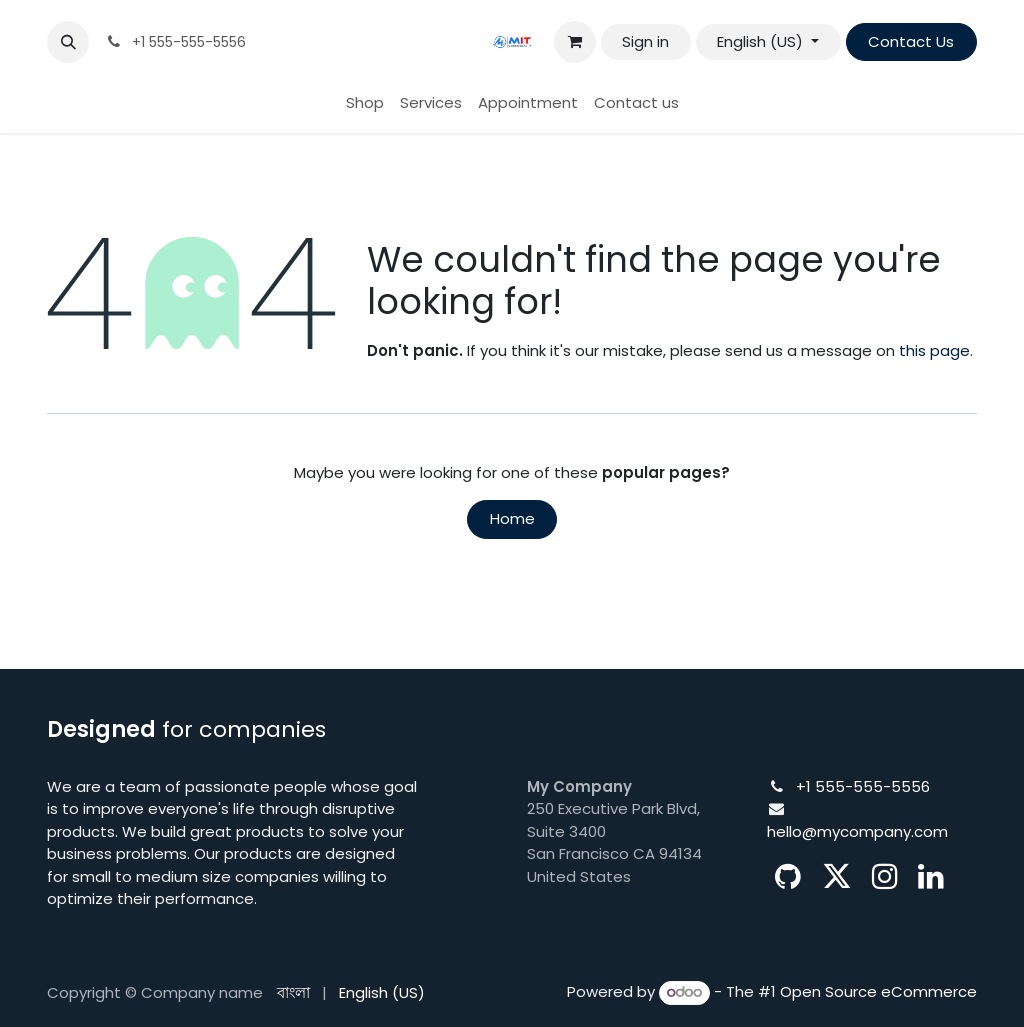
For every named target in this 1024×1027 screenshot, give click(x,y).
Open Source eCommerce (878, 991)
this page (934, 350)
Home (512, 518)
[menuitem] (365, 103)
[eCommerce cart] (575, 42)
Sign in (645, 41)
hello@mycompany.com (857, 831)
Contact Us (911, 41)
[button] (68, 42)
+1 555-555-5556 (863, 786)
